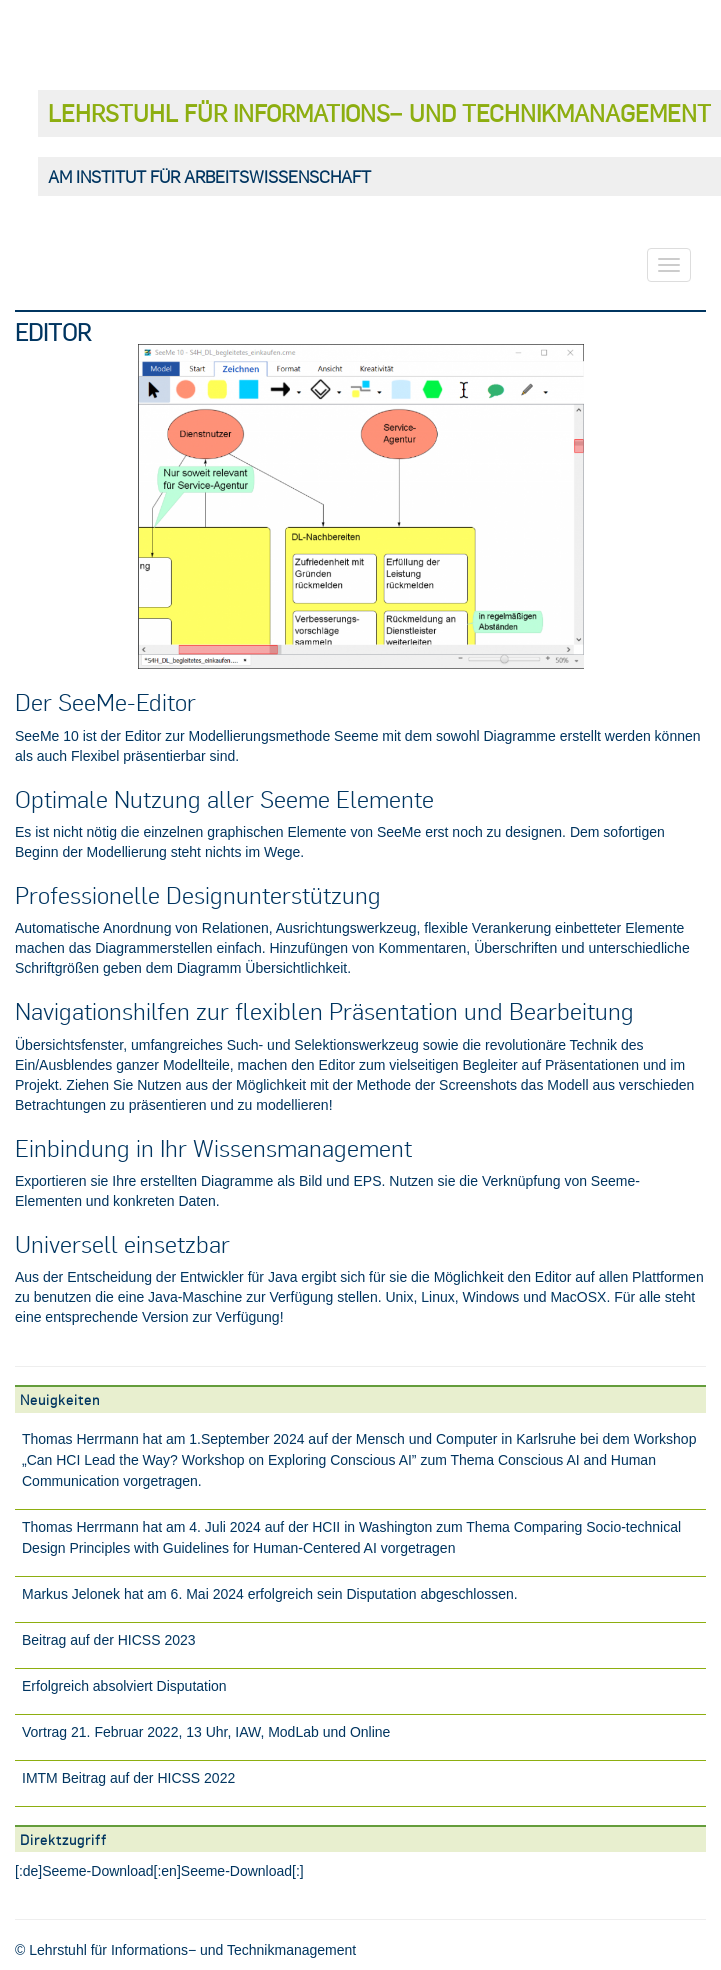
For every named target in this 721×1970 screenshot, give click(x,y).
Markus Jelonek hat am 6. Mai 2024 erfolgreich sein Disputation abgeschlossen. (270, 1594)
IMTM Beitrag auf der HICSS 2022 (128, 1778)
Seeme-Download (97, 1871)
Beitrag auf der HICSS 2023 (109, 1640)
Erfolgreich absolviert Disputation (124, 1686)
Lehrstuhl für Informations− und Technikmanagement (379, 112)
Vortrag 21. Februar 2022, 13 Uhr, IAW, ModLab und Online (206, 1732)
